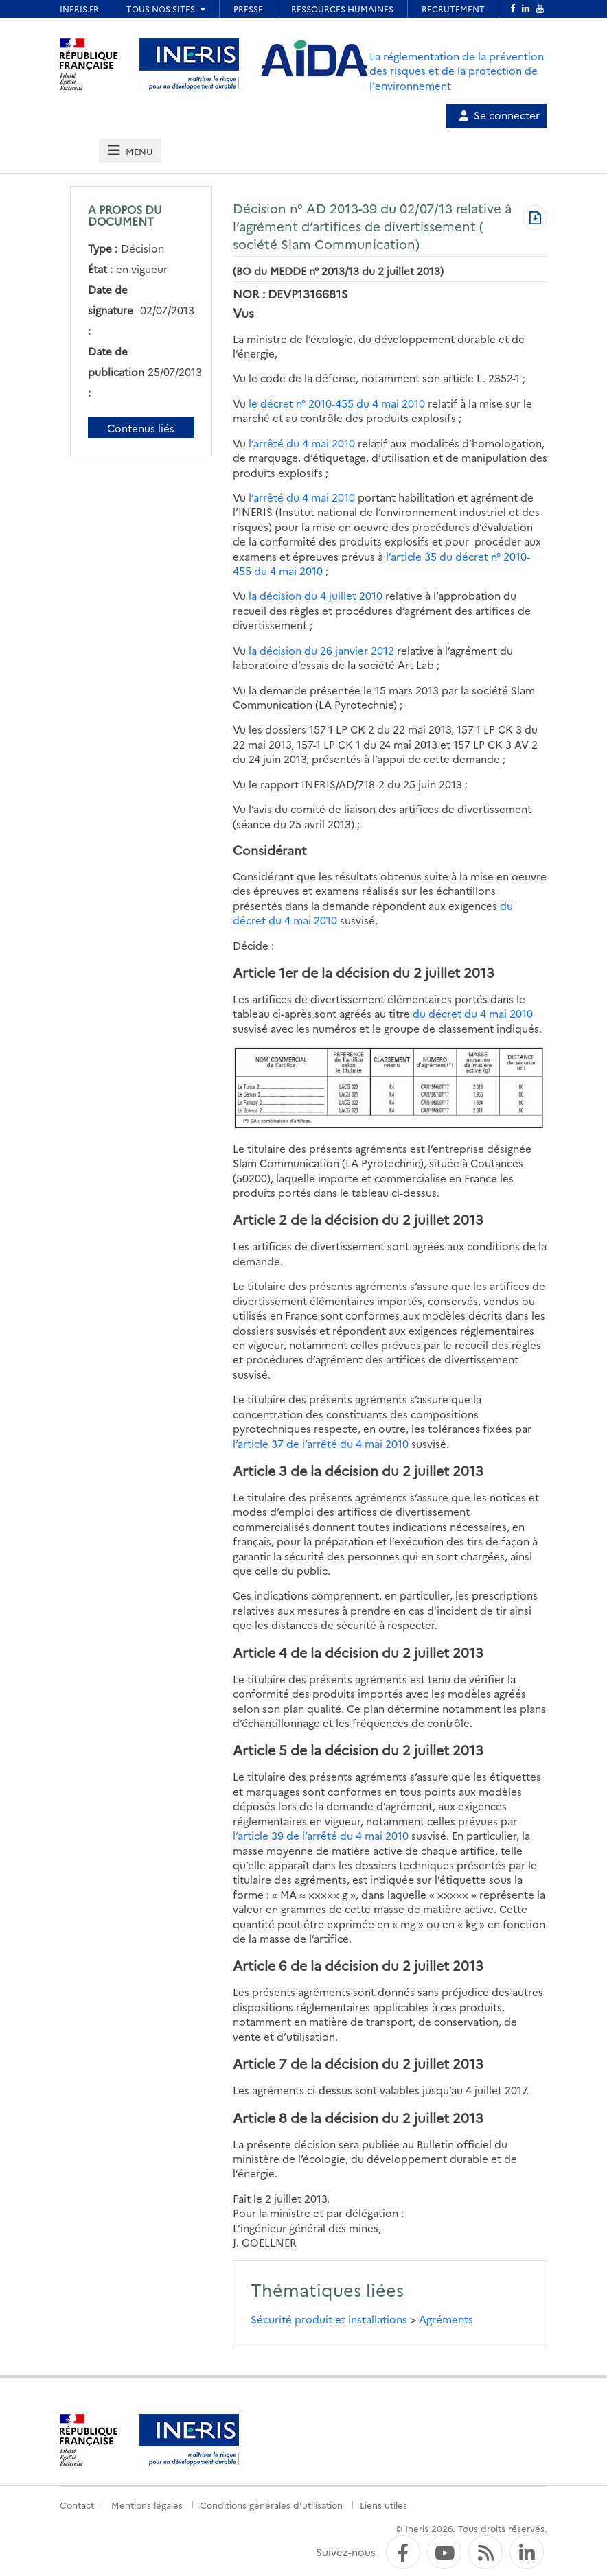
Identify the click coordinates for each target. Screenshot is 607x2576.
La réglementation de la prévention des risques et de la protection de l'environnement (456, 71)
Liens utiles (383, 2504)
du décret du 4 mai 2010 (473, 1013)
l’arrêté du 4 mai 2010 (302, 443)
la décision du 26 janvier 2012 (321, 650)
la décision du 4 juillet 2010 (314, 595)
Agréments (446, 2319)
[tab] (130, 151)
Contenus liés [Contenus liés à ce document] (140, 428)
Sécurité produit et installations (329, 2319)
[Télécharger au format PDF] (535, 219)
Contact (77, 2504)
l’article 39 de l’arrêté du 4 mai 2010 (321, 1835)
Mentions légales (147, 2504)
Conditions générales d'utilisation (271, 2504)
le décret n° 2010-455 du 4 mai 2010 (337, 403)
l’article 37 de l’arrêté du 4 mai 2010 (321, 1443)
